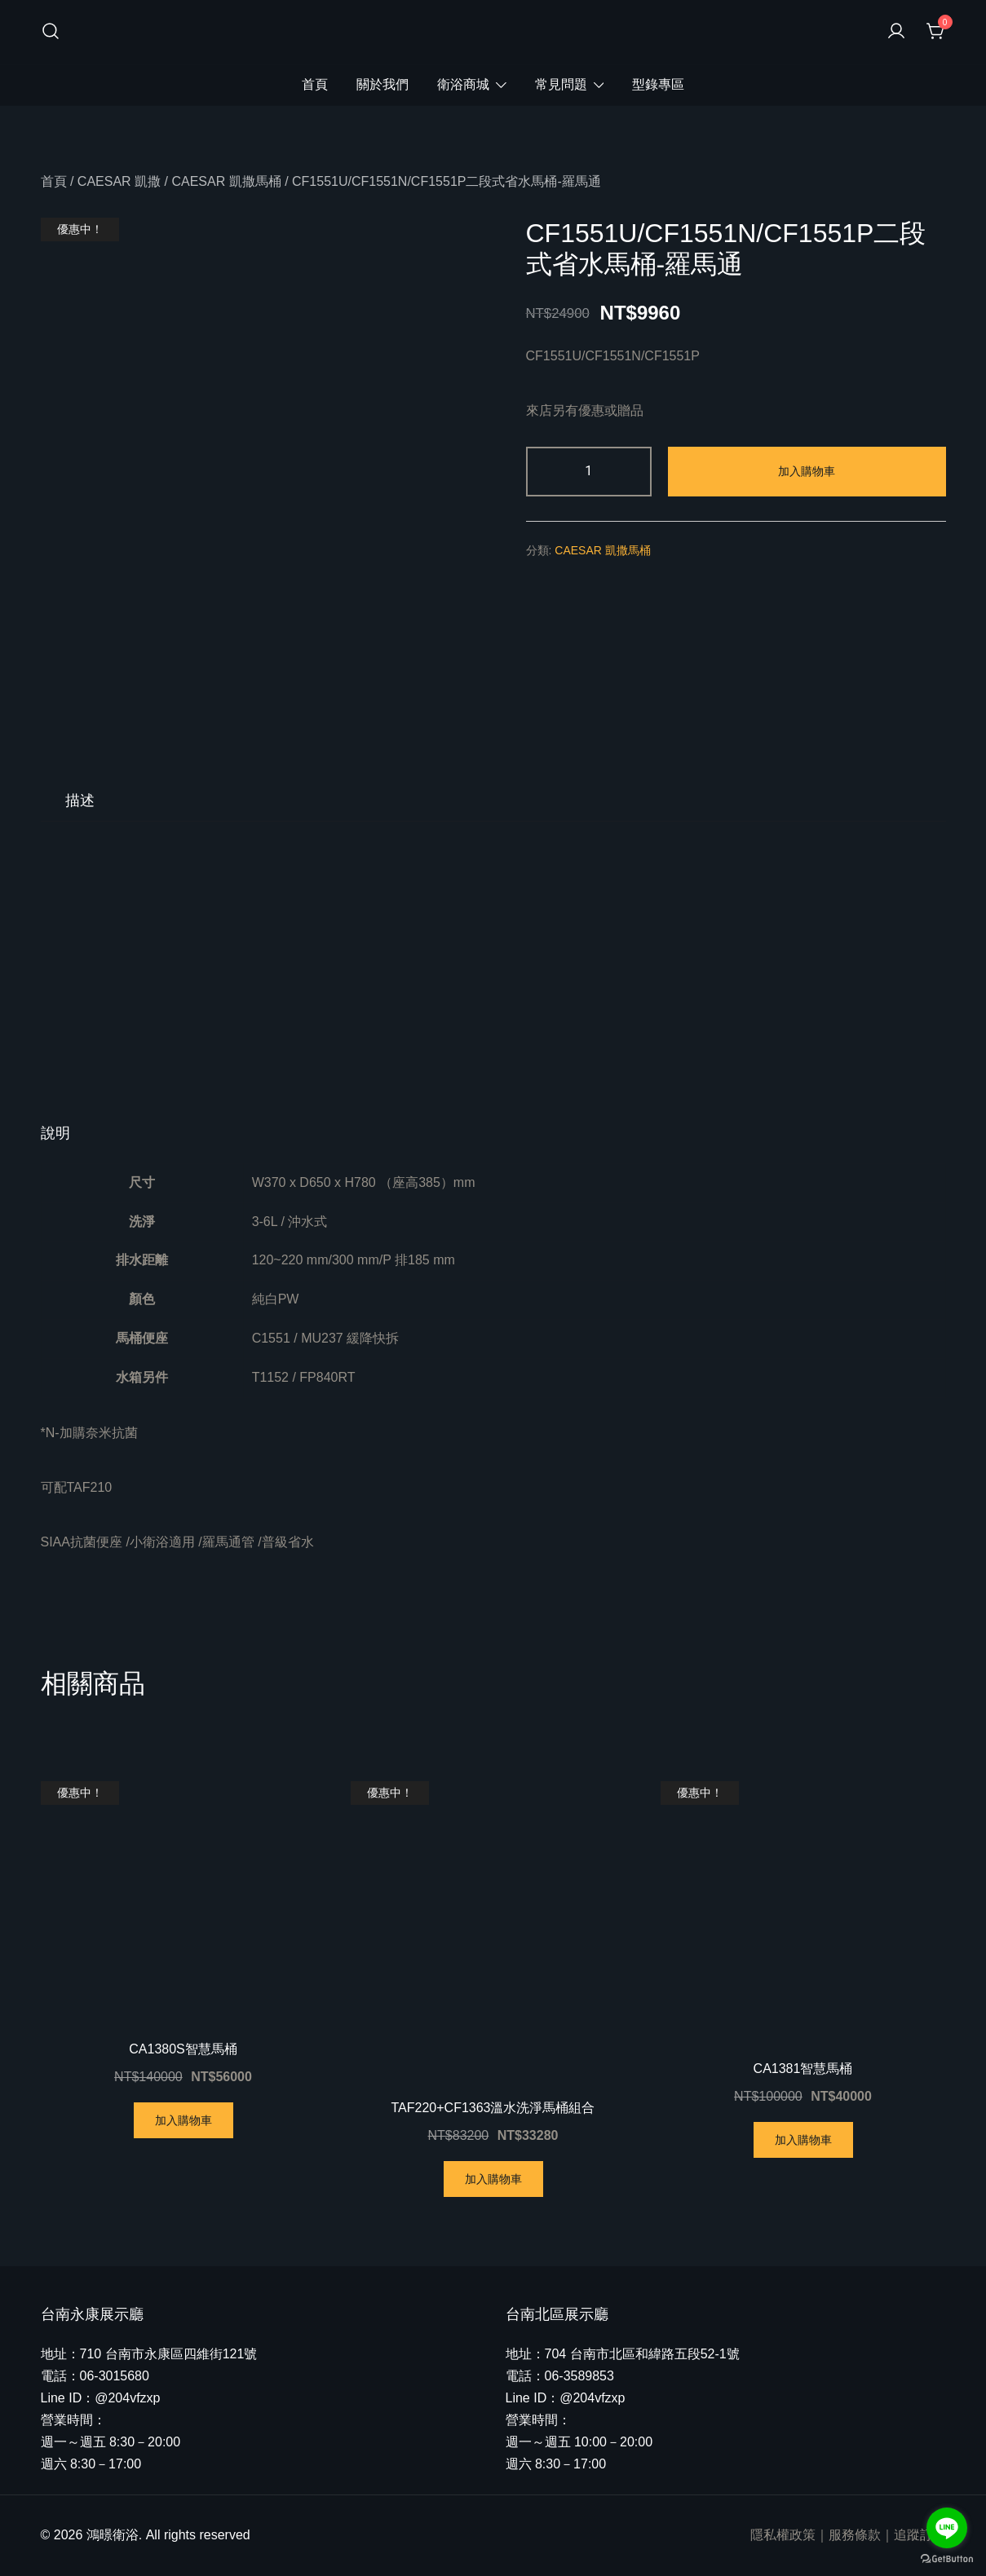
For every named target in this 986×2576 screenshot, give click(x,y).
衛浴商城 (463, 84)
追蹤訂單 (920, 2535)
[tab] (80, 800)
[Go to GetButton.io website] (947, 2559)
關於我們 (382, 84)
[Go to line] (946, 2528)
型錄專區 (658, 84)
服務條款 (855, 2535)
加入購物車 (806, 471)
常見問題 (561, 84)
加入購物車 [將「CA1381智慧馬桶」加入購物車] (803, 2139)
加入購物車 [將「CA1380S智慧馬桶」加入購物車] (183, 2120)
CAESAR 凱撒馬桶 (226, 181)
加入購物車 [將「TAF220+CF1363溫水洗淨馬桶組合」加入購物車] (493, 2179)
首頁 (315, 84)
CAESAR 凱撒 (119, 181)
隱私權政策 (783, 2535)
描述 (80, 800)
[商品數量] (589, 471)
